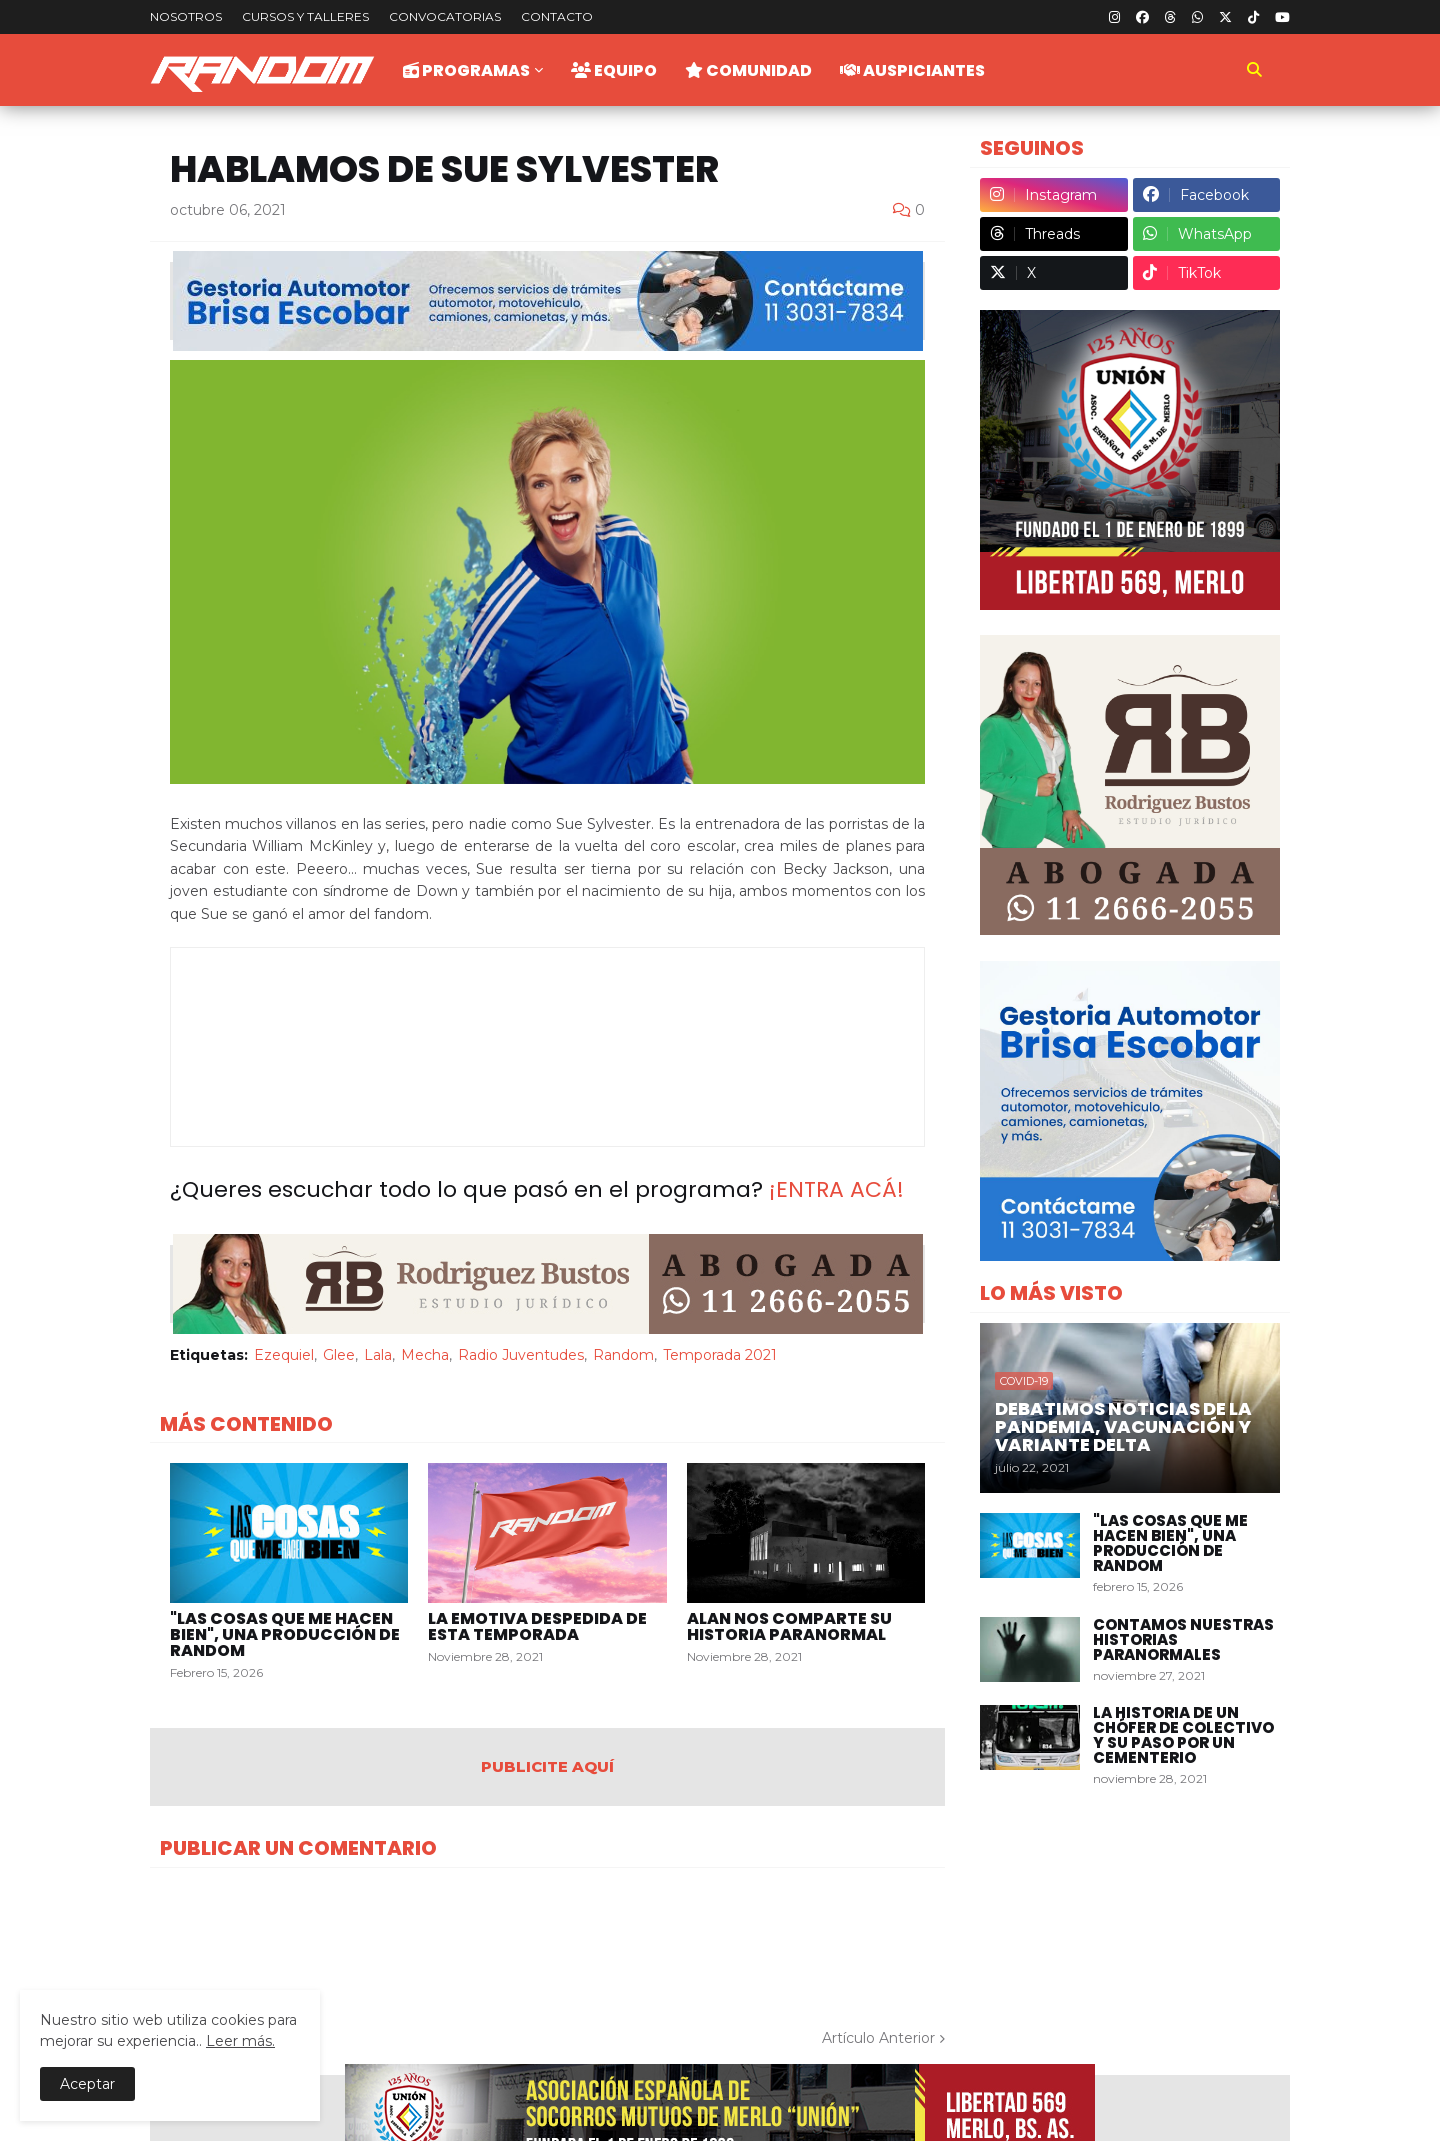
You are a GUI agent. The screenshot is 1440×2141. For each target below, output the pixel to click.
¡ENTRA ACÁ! (836, 1189)
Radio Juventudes (521, 1355)
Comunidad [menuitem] (748, 70)
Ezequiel (284, 1355)
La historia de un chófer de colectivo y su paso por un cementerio (1183, 1735)
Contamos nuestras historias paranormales (1183, 1639)
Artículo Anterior (878, 2038)
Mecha (425, 1355)
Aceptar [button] (87, 2084)
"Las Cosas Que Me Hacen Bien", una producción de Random (285, 1635)
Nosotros (186, 16)
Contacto (557, 16)
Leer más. (240, 2041)
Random (623, 1355)
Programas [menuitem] (466, 70)
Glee (339, 1355)
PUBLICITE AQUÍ (547, 1766)
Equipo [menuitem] (614, 70)
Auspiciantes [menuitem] (912, 70)
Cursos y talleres (305, 16)
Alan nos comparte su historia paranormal (789, 1627)
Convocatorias (445, 16)
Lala (378, 1355)
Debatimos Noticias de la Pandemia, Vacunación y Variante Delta (1123, 1427)
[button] (1254, 70)
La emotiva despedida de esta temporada (537, 1627)
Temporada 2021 (720, 1355)
